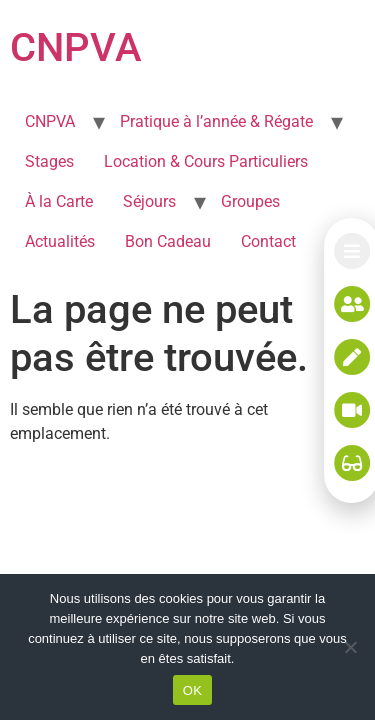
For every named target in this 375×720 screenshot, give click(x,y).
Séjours (149, 201)
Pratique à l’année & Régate (216, 121)
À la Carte (59, 201)
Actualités (60, 241)
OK (192, 690)
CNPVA (76, 47)
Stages (49, 161)
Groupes (250, 201)
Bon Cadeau (168, 241)
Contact (268, 241)
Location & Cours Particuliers (206, 161)
